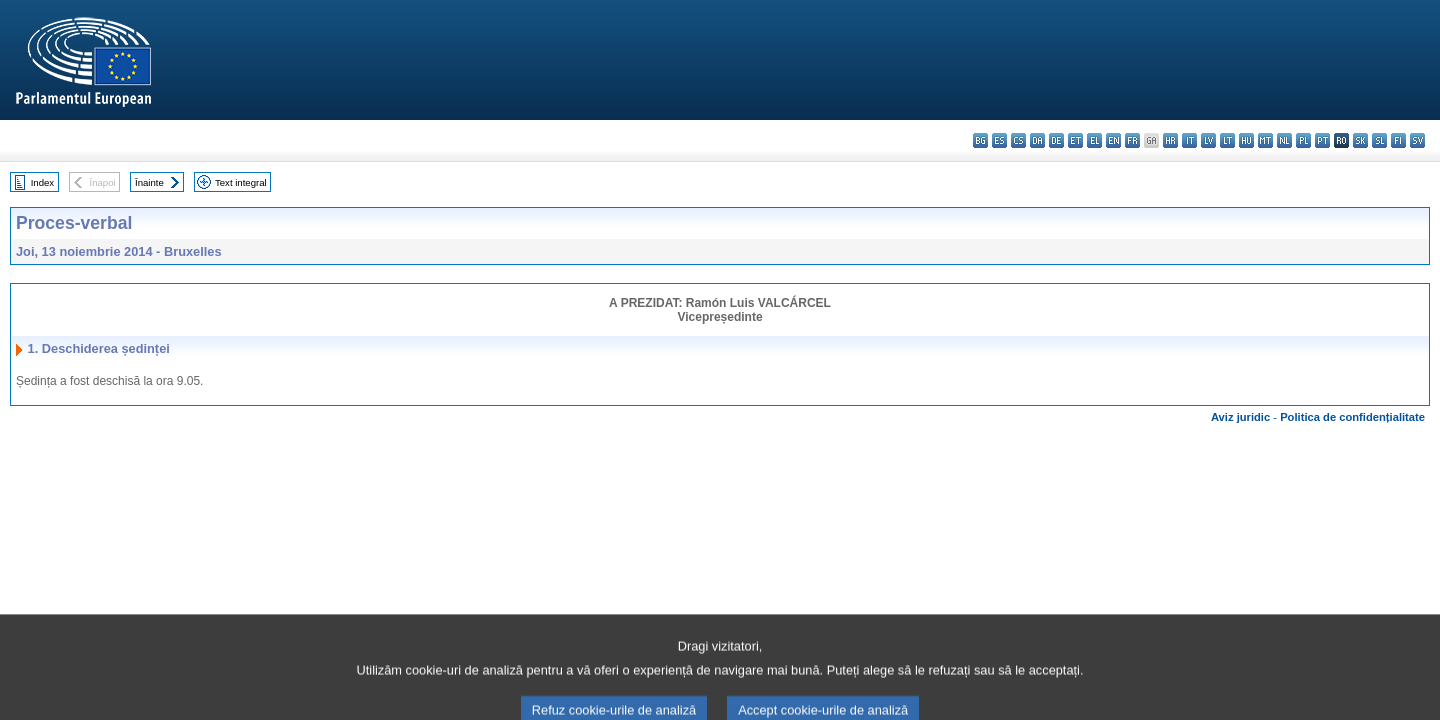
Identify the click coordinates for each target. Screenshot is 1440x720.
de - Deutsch (1056, 140)
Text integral (241, 182)
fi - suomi (1398, 140)
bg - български (980, 140)
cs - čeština (1018, 140)
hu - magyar (1246, 140)
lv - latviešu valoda (1208, 140)
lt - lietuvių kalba (1227, 140)
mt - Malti (1265, 140)
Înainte (149, 182)
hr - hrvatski (1170, 140)
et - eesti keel (1075, 140)
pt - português (1322, 140)
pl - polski (1303, 140)
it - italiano (1189, 140)
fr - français (1132, 140)
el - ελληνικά (1094, 140)
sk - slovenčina (1360, 140)
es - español (999, 140)
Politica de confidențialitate (1352, 417)
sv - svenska (1417, 140)
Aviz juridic (1240, 417)
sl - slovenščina (1379, 140)
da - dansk (1037, 140)
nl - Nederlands (1284, 140)
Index (42, 182)
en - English (1113, 140)
